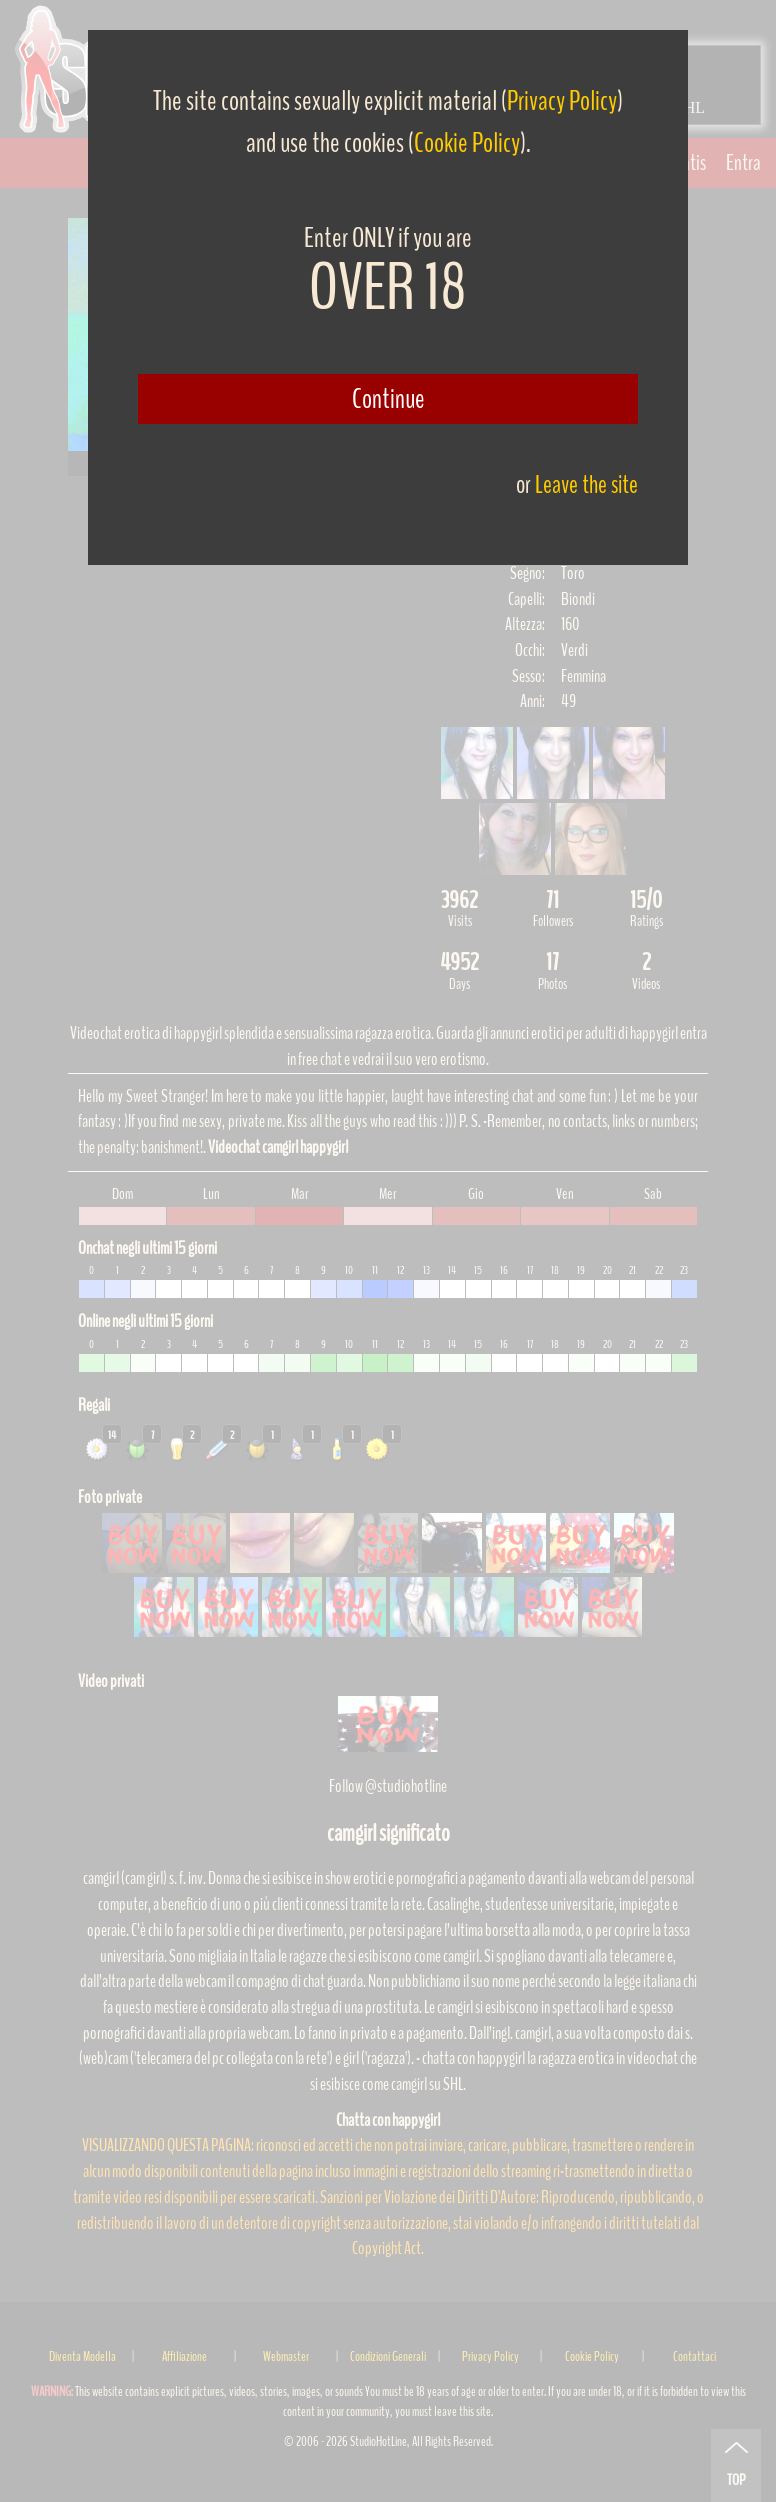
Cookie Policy (467, 143)
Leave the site (586, 484)
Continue (388, 399)
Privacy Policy (562, 101)
